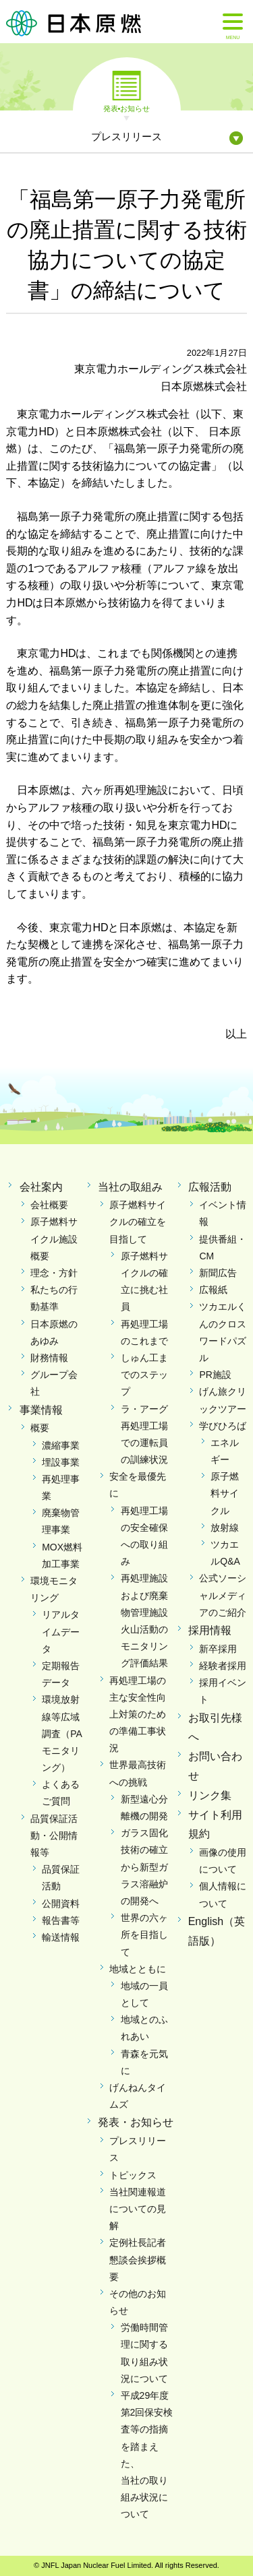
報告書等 (61, 1920)
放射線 (224, 1527)
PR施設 (215, 1374)
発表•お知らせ (126, 107)
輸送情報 (61, 1937)
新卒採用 (218, 1648)
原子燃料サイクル (224, 1493)
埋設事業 (61, 1462)
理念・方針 (54, 1272)
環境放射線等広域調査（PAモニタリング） (62, 1733)
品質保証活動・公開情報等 (54, 1835)
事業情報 (41, 1410)
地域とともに (137, 1969)
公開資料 (61, 1903)
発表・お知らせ (135, 2122)
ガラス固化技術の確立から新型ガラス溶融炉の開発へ (144, 1866)
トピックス (133, 2175)
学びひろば (222, 1425)
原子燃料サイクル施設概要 (54, 1238)
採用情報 (209, 1630)
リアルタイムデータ (61, 1631)
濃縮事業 (61, 1445)
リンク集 (209, 1795)
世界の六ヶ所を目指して (144, 1934)
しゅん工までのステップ (144, 1374)
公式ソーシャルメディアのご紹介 (222, 1595)
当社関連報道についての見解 (137, 2209)
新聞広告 (218, 1272)
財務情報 (49, 1357)
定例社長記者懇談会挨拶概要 (137, 2259)
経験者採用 (222, 1665)
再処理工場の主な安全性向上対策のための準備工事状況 (137, 1714)
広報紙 (213, 1289)
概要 (39, 1427)
